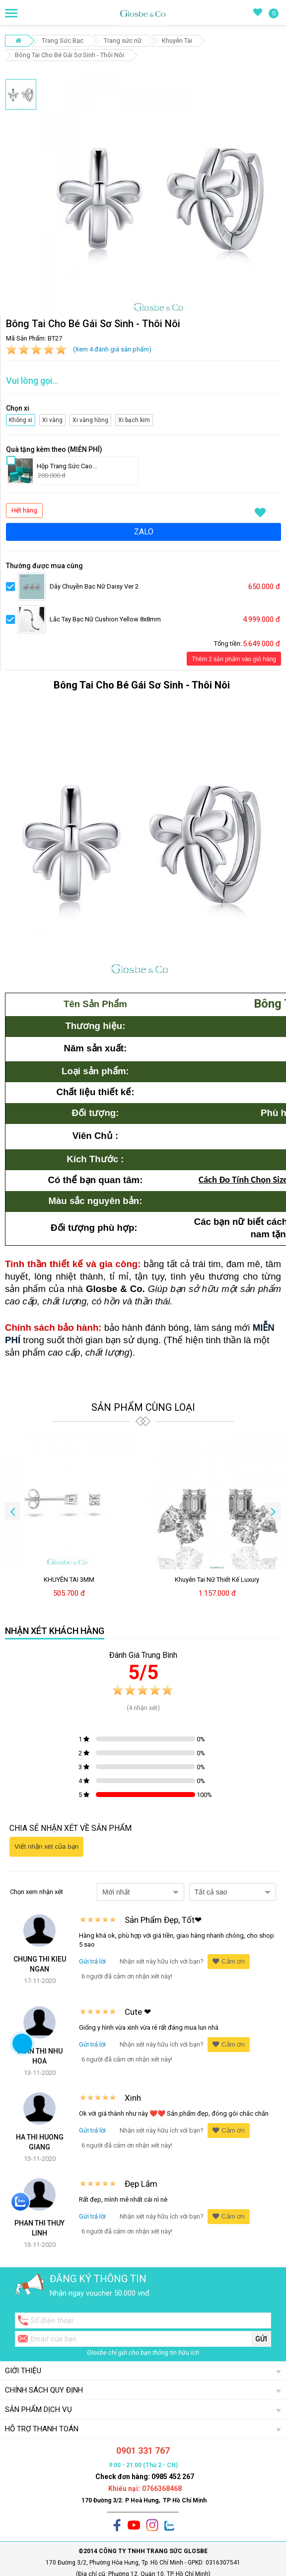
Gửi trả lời (92, 1961)
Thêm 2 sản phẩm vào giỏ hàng (234, 659)
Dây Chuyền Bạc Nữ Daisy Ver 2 (94, 586)
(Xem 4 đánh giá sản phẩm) (112, 349)
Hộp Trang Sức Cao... (67, 466)
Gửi (261, 2339)
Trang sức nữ (123, 40)
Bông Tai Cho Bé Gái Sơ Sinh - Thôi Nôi (69, 55)
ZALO (143, 531)
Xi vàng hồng (89, 419)
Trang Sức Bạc (62, 40)
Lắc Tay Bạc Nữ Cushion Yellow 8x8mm (105, 619)
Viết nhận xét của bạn (46, 1846)
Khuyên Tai (177, 40)
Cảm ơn (229, 1961)
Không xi (19, 419)
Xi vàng (53, 419)
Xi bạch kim (133, 419)
